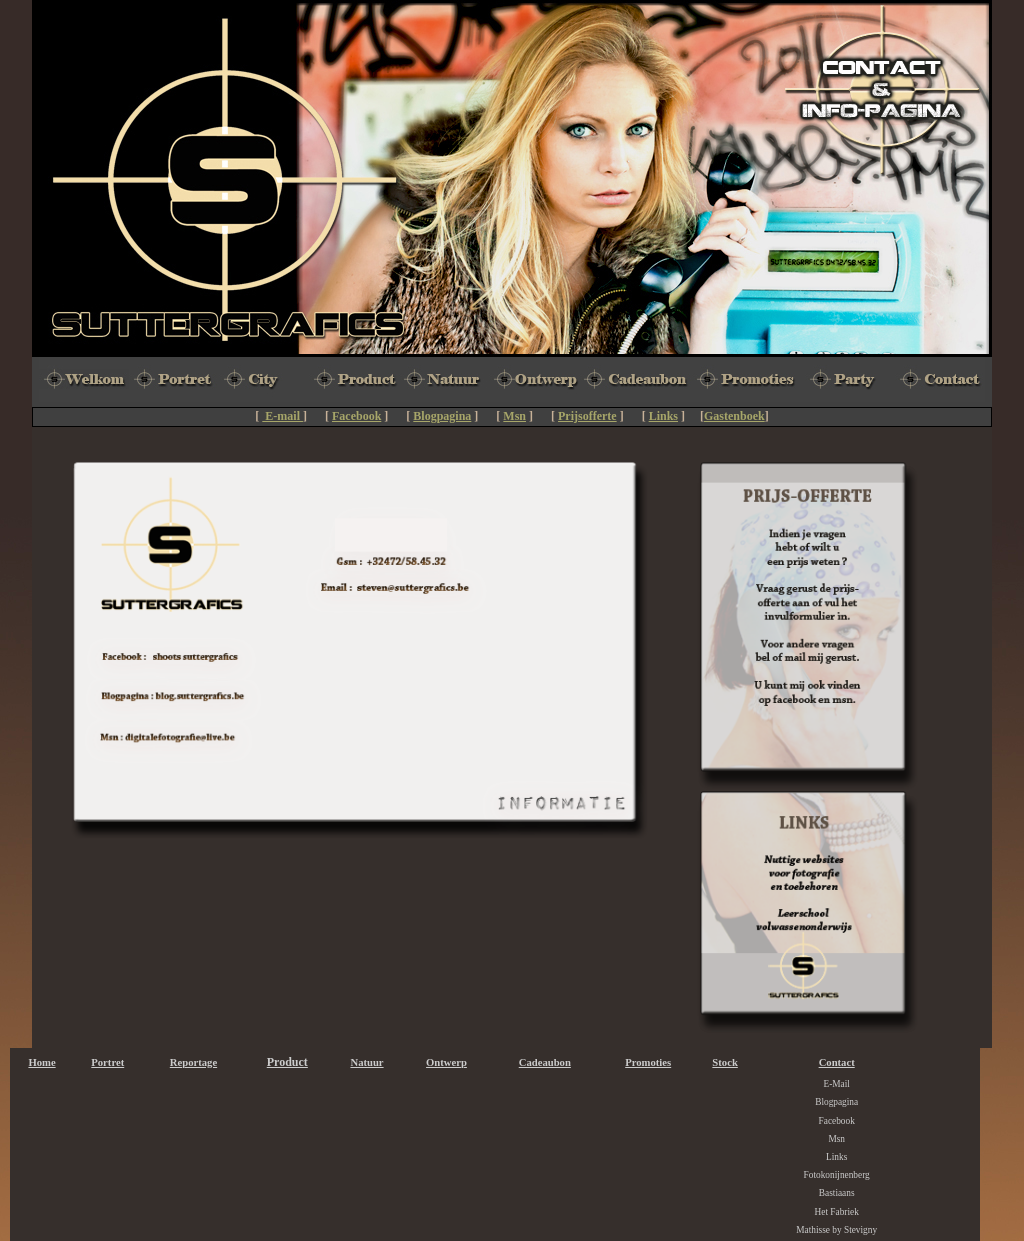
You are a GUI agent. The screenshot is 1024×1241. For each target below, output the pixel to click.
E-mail (282, 416)
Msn (514, 416)
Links (663, 416)
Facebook (356, 416)
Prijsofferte (587, 416)
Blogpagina (442, 416)
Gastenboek (734, 416)
